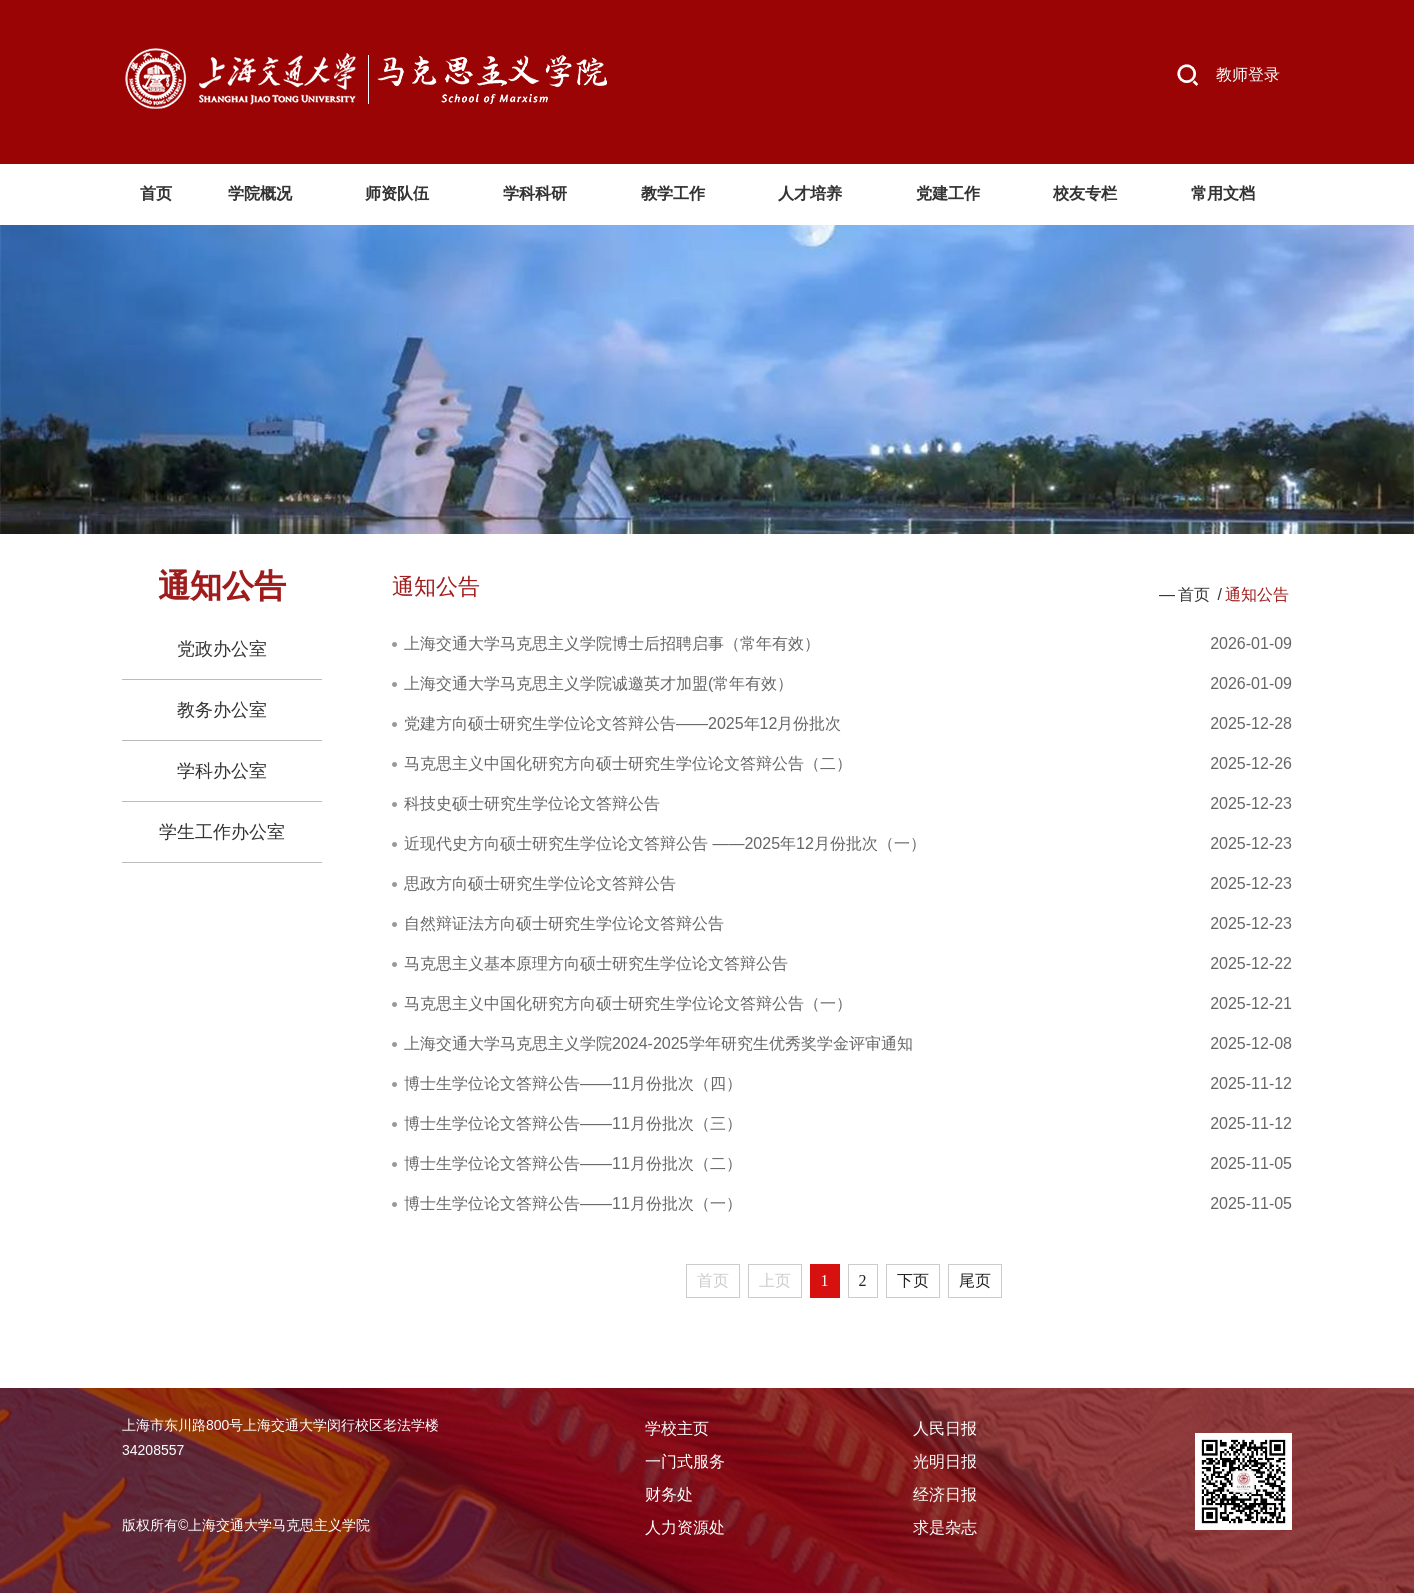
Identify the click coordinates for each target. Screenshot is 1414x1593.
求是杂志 (945, 1527)
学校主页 (677, 1428)
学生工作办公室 (222, 832)
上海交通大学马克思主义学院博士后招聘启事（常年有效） (612, 643)
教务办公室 (222, 710)
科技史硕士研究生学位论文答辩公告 (532, 803)
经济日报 (945, 1494)
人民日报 (945, 1428)
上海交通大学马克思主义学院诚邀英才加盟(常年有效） (598, 683)
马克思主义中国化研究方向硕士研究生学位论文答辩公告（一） (628, 1003)
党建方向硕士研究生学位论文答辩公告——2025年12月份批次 (622, 723)
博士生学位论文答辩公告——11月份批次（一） (573, 1203)
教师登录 (1248, 74)
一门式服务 (685, 1461)
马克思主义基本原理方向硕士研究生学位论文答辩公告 (596, 963)
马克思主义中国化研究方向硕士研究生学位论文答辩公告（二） (628, 763)
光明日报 (945, 1461)
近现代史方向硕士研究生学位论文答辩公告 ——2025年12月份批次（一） (665, 843)
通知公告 (1257, 594)
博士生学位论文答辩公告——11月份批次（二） (573, 1163)
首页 (1194, 594)
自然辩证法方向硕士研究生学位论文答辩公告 (564, 923)
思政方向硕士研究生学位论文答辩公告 (540, 883)
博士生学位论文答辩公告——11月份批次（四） (573, 1083)
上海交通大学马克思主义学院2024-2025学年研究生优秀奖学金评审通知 (658, 1043)
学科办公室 (222, 771)
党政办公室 (222, 649)
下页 (913, 1280)
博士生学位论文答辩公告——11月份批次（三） (573, 1123)
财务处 (669, 1494)
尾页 (975, 1280)
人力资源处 (685, 1527)
